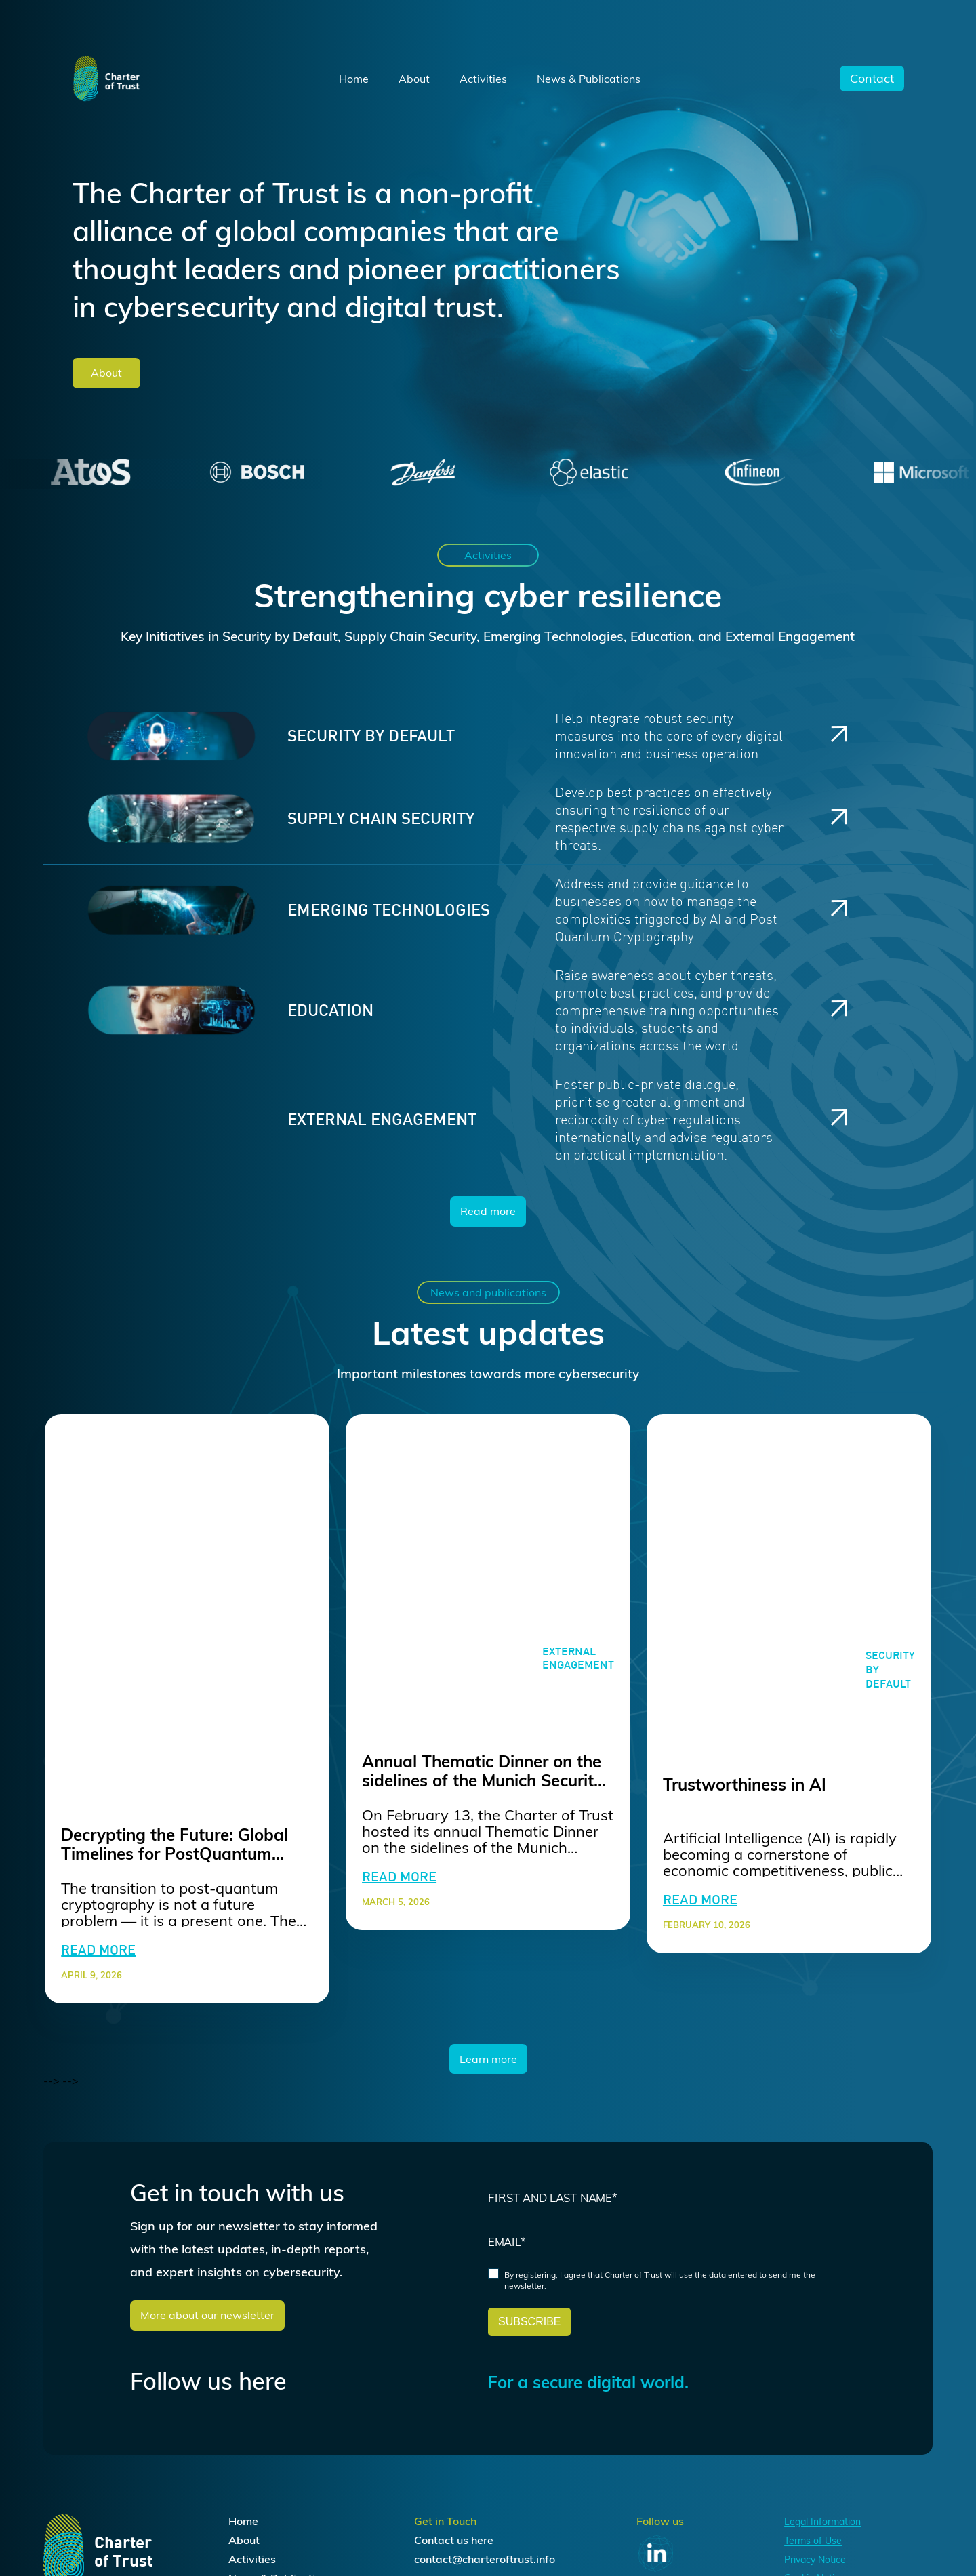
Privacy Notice (815, 2560)
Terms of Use (813, 2541)
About (414, 78)
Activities (483, 78)
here (482, 2540)
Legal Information (822, 2522)
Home (354, 78)
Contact (872, 79)
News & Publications (588, 78)
